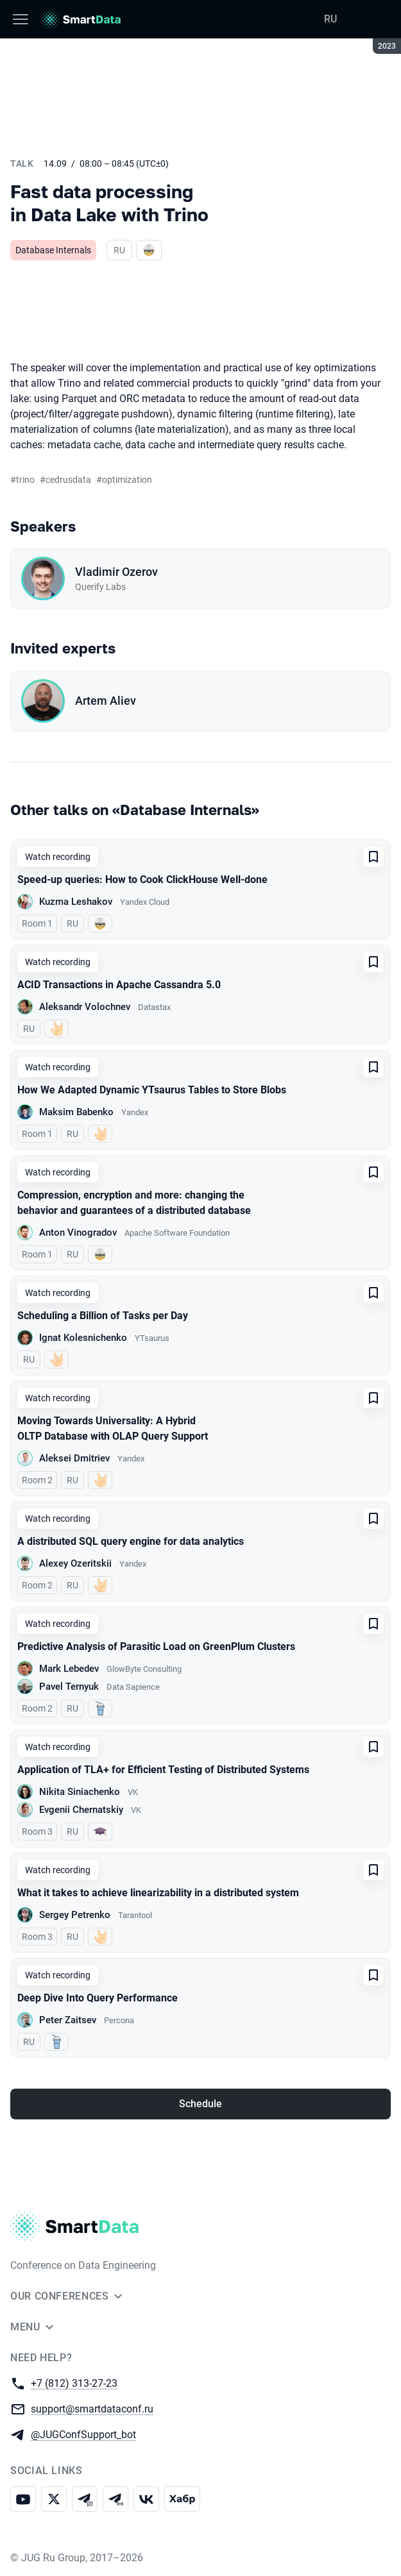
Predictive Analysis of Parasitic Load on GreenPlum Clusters (156, 1646)
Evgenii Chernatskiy (81, 1810)
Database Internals (53, 250)
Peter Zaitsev (67, 2020)
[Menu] (20, 19)
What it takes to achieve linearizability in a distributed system (158, 1893)
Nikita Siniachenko (79, 1792)
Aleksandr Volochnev (84, 1007)
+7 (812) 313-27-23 (74, 2382)
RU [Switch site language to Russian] (330, 19)
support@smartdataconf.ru (92, 2408)
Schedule (200, 2104)
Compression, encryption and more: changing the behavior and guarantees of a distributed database (134, 1202)
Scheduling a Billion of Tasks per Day (102, 1315)
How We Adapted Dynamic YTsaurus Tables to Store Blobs (151, 1090)
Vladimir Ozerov (116, 571)
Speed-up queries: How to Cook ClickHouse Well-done (142, 879)
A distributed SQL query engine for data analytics (130, 1541)
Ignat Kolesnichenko (83, 1338)
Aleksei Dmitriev (74, 1458)
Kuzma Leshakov (75, 902)
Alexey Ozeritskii (75, 1563)
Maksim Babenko (76, 1112)
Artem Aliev (105, 700)
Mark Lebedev (69, 1668)
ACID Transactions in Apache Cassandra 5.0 (119, 985)
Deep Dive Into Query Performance (97, 1998)
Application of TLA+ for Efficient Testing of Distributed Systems (163, 1770)
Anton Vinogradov (78, 1232)
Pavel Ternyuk (69, 1686)
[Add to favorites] (373, 856)
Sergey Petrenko (74, 1915)
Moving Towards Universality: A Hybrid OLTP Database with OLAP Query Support (112, 1428)
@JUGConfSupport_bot (83, 2434)
